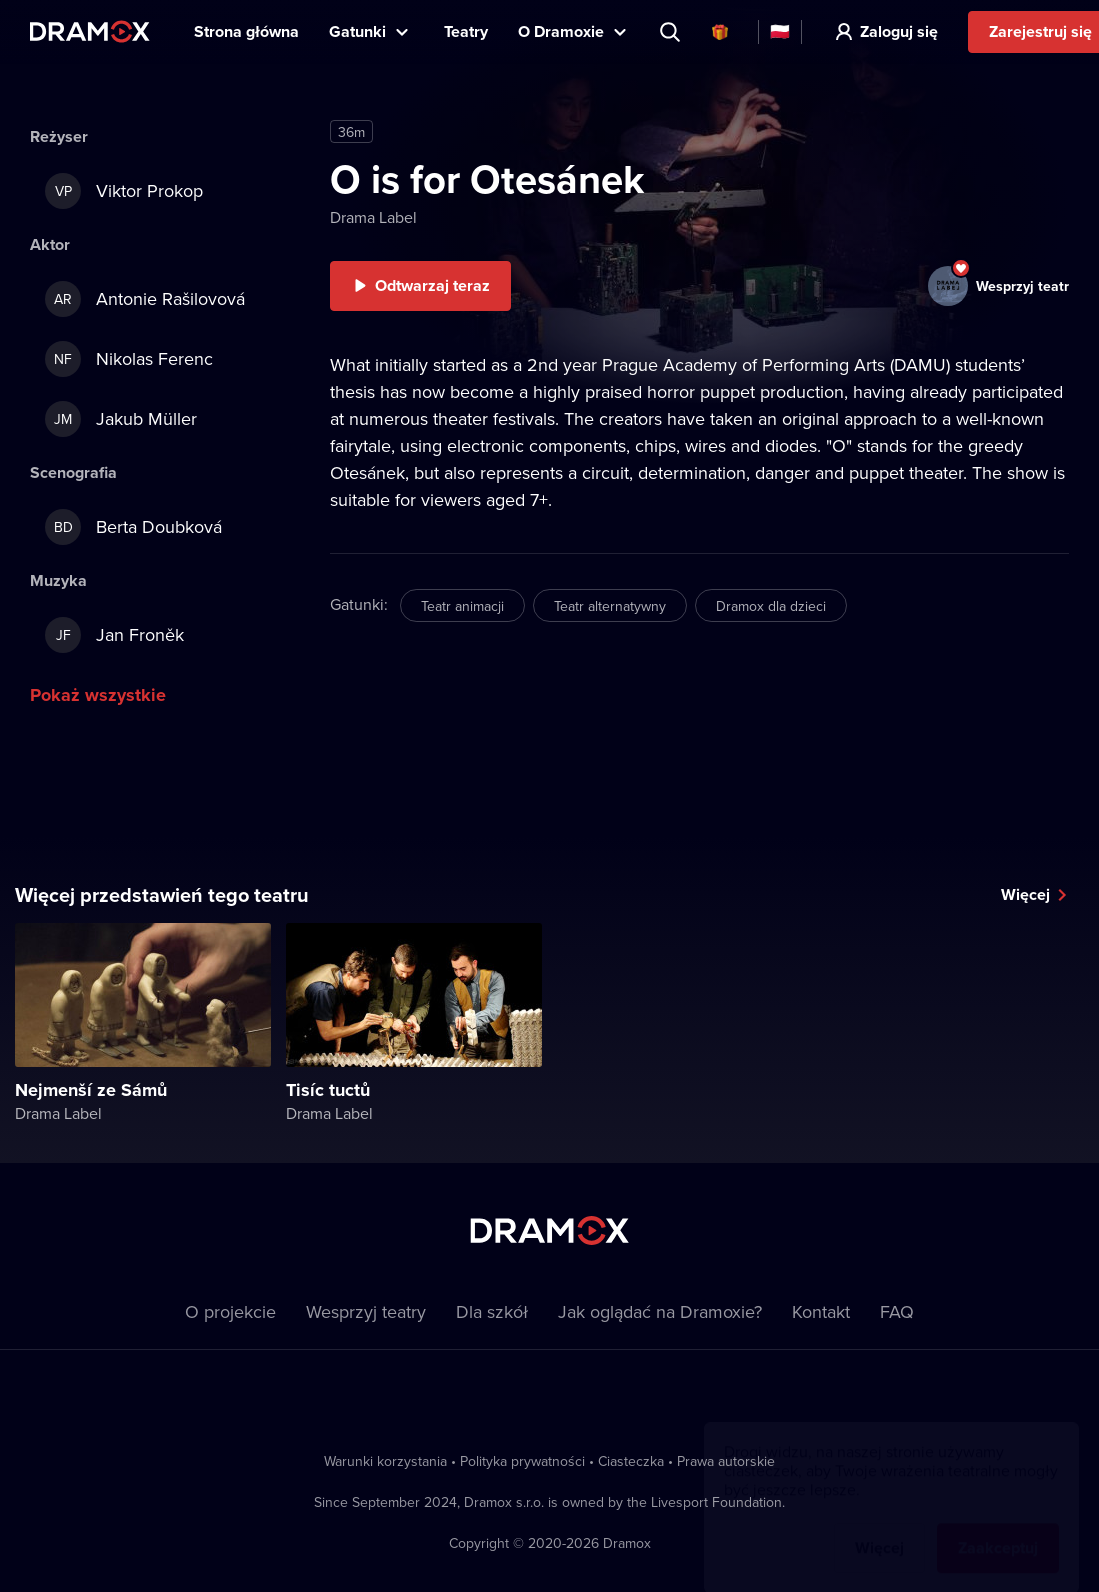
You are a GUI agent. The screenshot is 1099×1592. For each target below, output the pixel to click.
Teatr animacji (462, 606)
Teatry (466, 31)
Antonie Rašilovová (145, 299)
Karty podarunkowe (720, 32)
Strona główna (246, 31)
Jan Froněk (114, 635)
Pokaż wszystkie (98, 695)
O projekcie (230, 1311)
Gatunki (357, 31)
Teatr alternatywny (610, 606)
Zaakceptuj (998, 1528)
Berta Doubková (133, 527)
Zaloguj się (899, 31)
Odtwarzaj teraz (432, 285)
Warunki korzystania (385, 1461)
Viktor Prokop (124, 191)
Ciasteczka (631, 1461)
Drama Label (373, 217)
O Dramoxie (561, 31)
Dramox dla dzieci (771, 606)
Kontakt (821, 1311)
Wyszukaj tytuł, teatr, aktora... (672, 32)
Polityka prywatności (522, 1461)
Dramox (90, 31)
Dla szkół (492, 1311)
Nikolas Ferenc (129, 359)
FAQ (897, 1311)
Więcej (1025, 894)
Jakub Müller (121, 419)
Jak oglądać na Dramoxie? (660, 1311)
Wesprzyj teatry (366, 1311)
